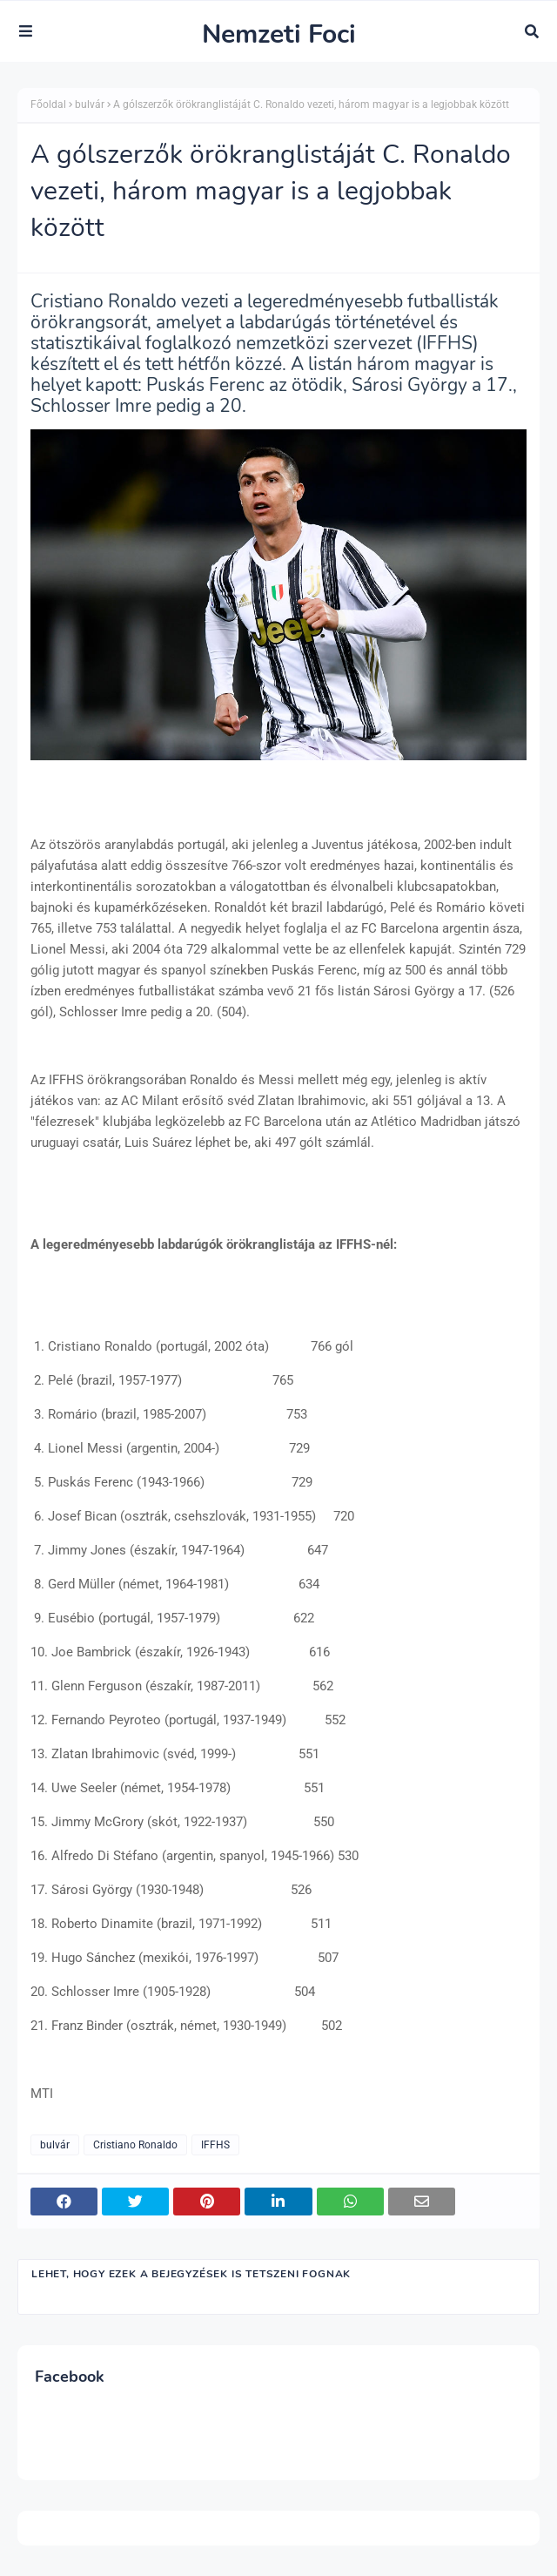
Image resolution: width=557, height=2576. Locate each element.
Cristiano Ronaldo (135, 2145)
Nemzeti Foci (279, 34)
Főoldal (48, 104)
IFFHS (215, 2145)
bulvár (89, 104)
